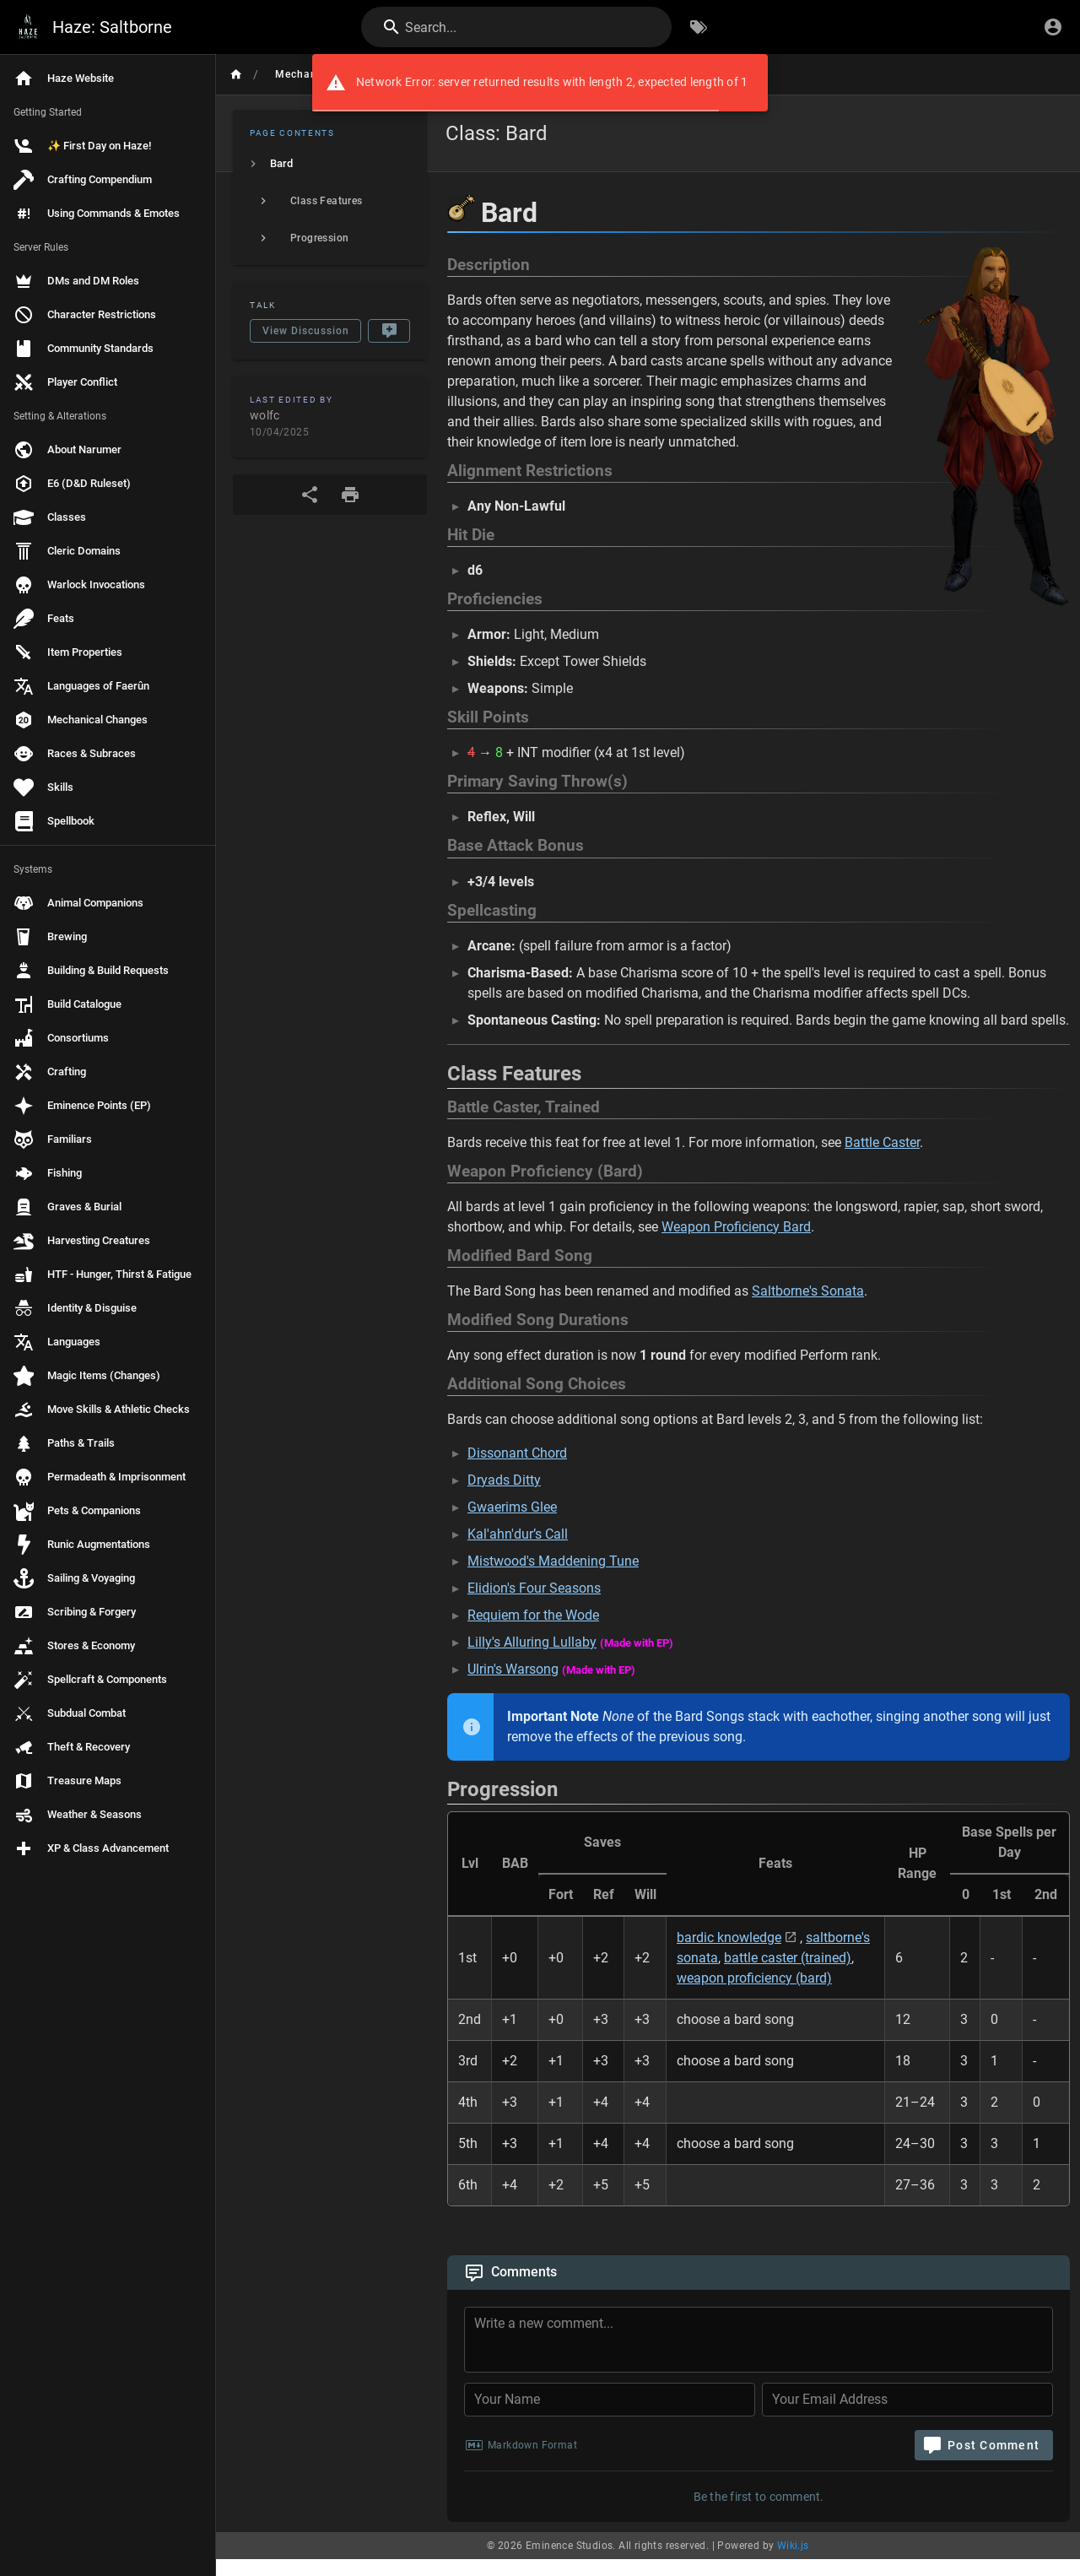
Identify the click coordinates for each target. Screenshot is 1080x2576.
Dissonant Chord (517, 1453)
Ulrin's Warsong (513, 1669)
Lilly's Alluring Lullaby (532, 1642)
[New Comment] (389, 331)
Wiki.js (793, 2546)
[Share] (309, 494)
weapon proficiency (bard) (754, 1978)
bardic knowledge (729, 1937)
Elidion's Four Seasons (534, 1588)
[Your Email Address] (907, 2399)
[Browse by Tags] (698, 27)
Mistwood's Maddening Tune (553, 1561)
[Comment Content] (763, 2342)
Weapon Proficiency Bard (736, 1227)
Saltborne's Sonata (808, 1291)
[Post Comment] (984, 2445)
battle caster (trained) (787, 1958)
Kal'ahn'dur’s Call (517, 1534)
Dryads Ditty (504, 1480)
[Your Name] (609, 2399)
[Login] (1053, 27)
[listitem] (330, 164)
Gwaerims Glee (512, 1507)
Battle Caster (882, 1142)
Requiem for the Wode (533, 1615)
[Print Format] (350, 494)
